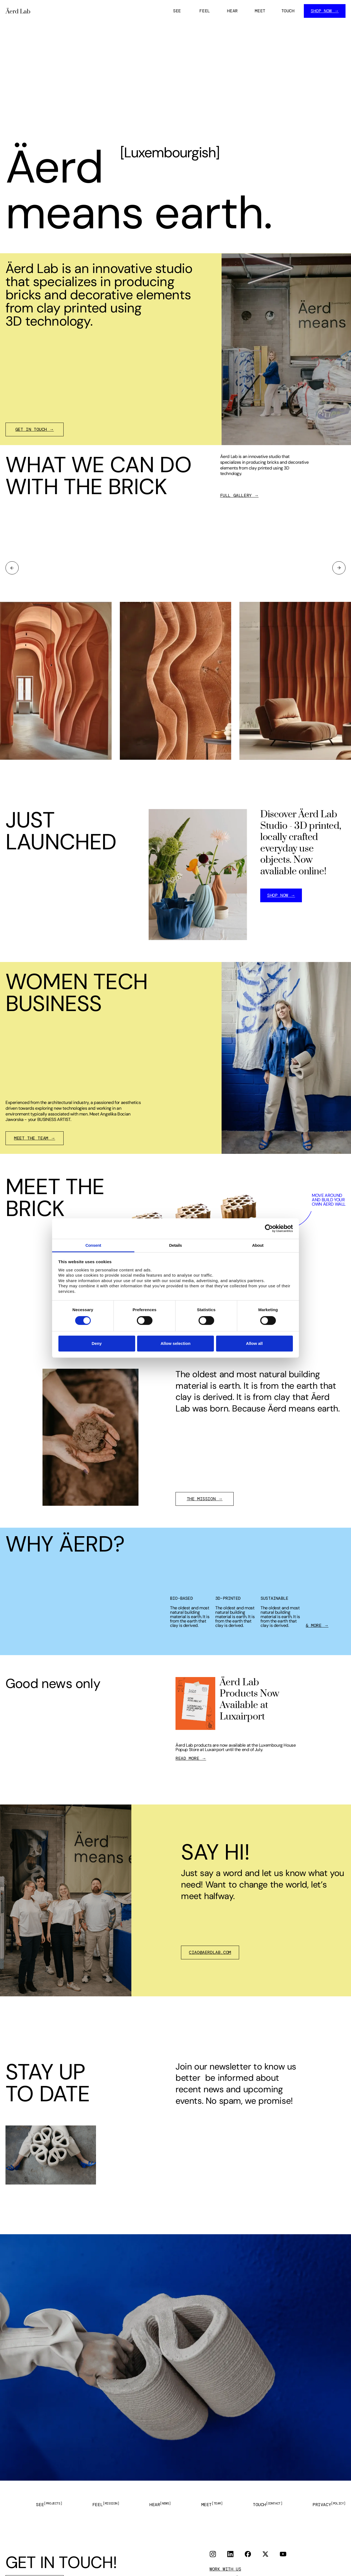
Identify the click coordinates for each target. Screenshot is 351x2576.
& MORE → (317, 1625)
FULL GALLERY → (239, 495)
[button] (12, 567)
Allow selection (175, 1343)
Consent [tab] (93, 1245)
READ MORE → (191, 1758)
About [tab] (257, 1245)
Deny (97, 1343)
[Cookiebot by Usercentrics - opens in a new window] (269, 1228)
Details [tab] (175, 1245)
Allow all (254, 1343)
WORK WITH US (225, 2569)
